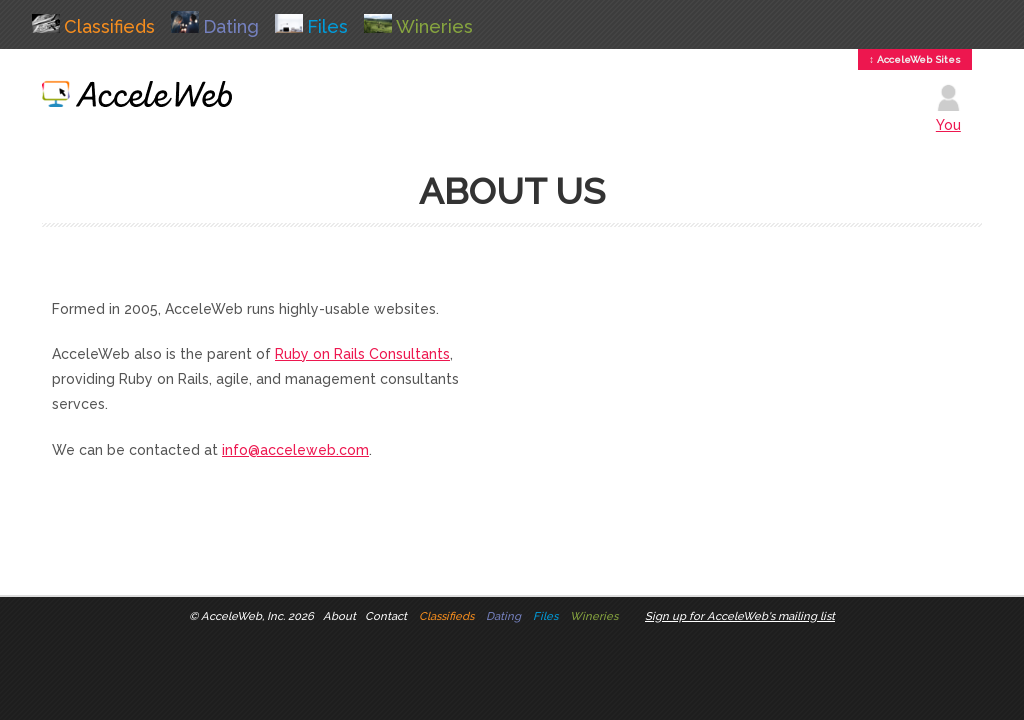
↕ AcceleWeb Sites (915, 59)
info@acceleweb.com (295, 450)
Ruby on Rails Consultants (362, 354)
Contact (386, 616)
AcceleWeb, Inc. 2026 (257, 616)
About (339, 616)
